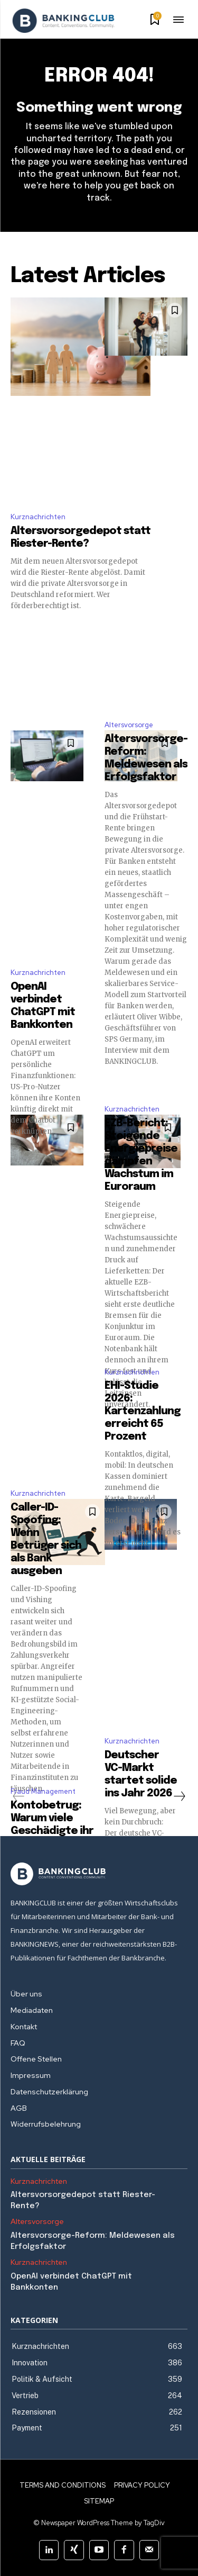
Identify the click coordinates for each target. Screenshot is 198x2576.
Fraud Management (43, 1791)
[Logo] (63, 20)
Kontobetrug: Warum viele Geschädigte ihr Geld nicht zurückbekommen (58, 1831)
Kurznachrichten (38, 516)
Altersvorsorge (129, 724)
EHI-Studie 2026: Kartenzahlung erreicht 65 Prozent (143, 1411)
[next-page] (179, 1796)
